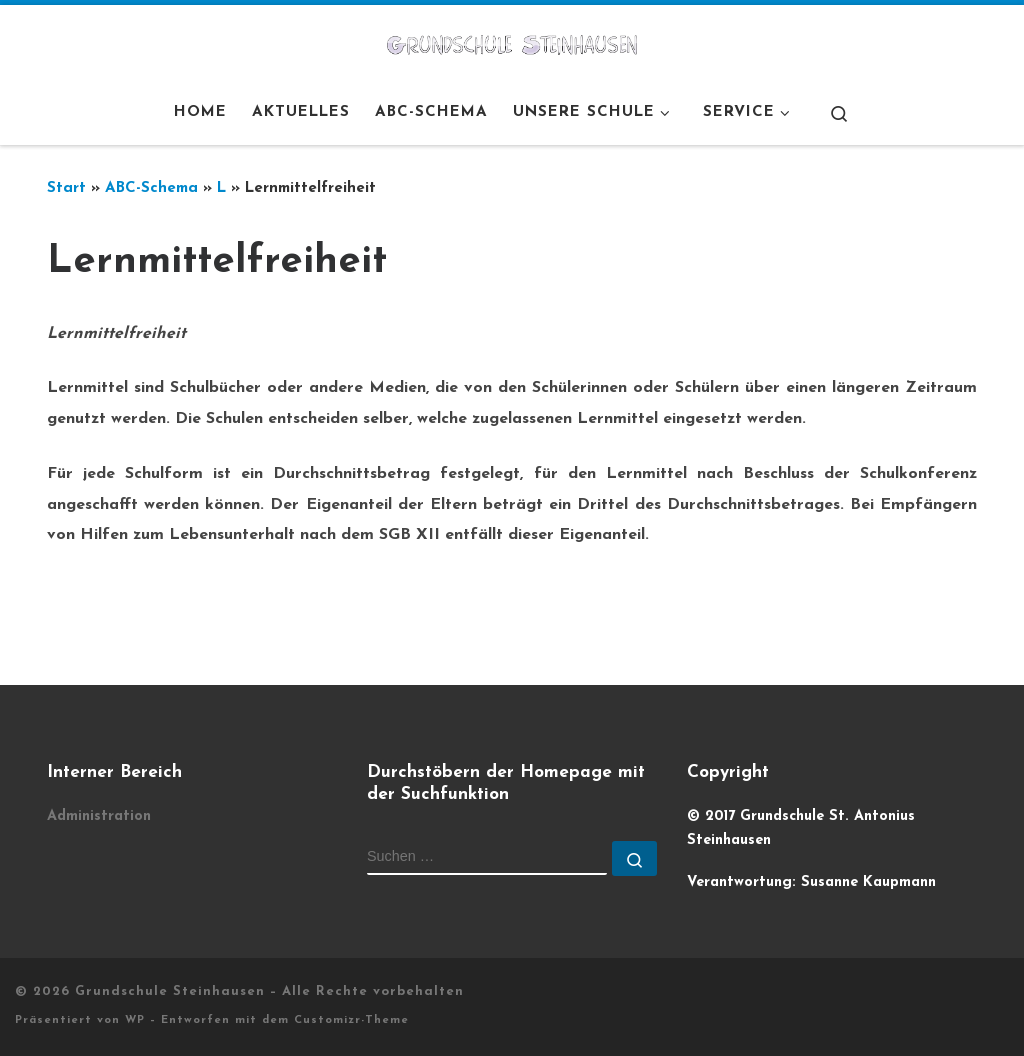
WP (135, 1020)
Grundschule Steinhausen (170, 991)
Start (66, 188)
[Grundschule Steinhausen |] (512, 43)
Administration (99, 816)
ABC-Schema (151, 188)
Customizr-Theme (351, 1020)
